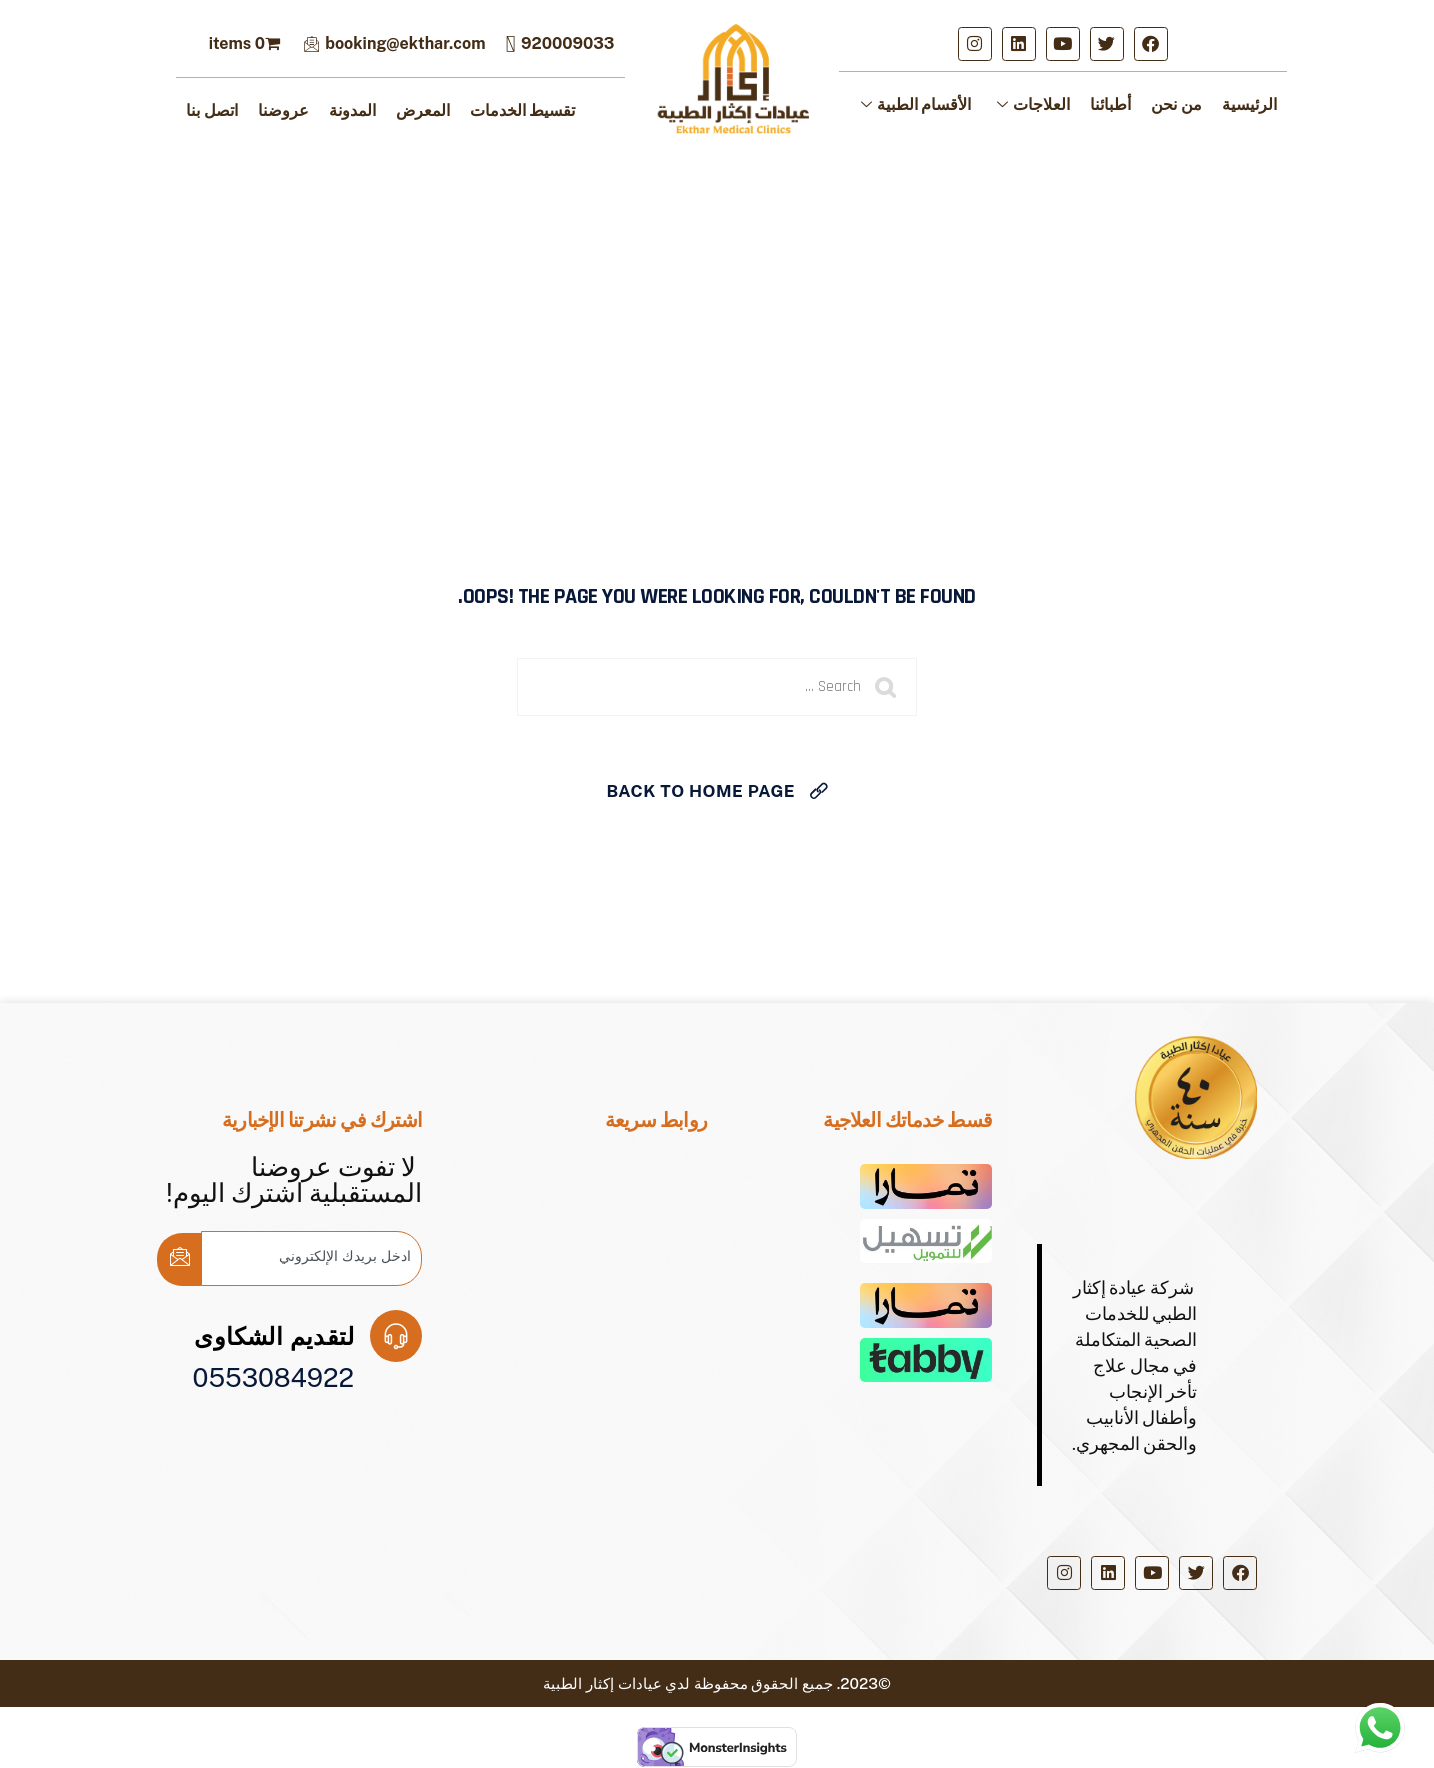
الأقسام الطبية (916, 104)
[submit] (179, 1259)
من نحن (1176, 104)
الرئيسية (1249, 104)
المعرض (423, 110)
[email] (311, 1258)
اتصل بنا (212, 110)
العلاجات (1033, 104)
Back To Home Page (700, 791)
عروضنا (283, 110)
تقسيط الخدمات (523, 110)
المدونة (352, 110)
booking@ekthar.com (394, 43)
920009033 (559, 43)
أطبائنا (1110, 104)
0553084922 (273, 1377)
